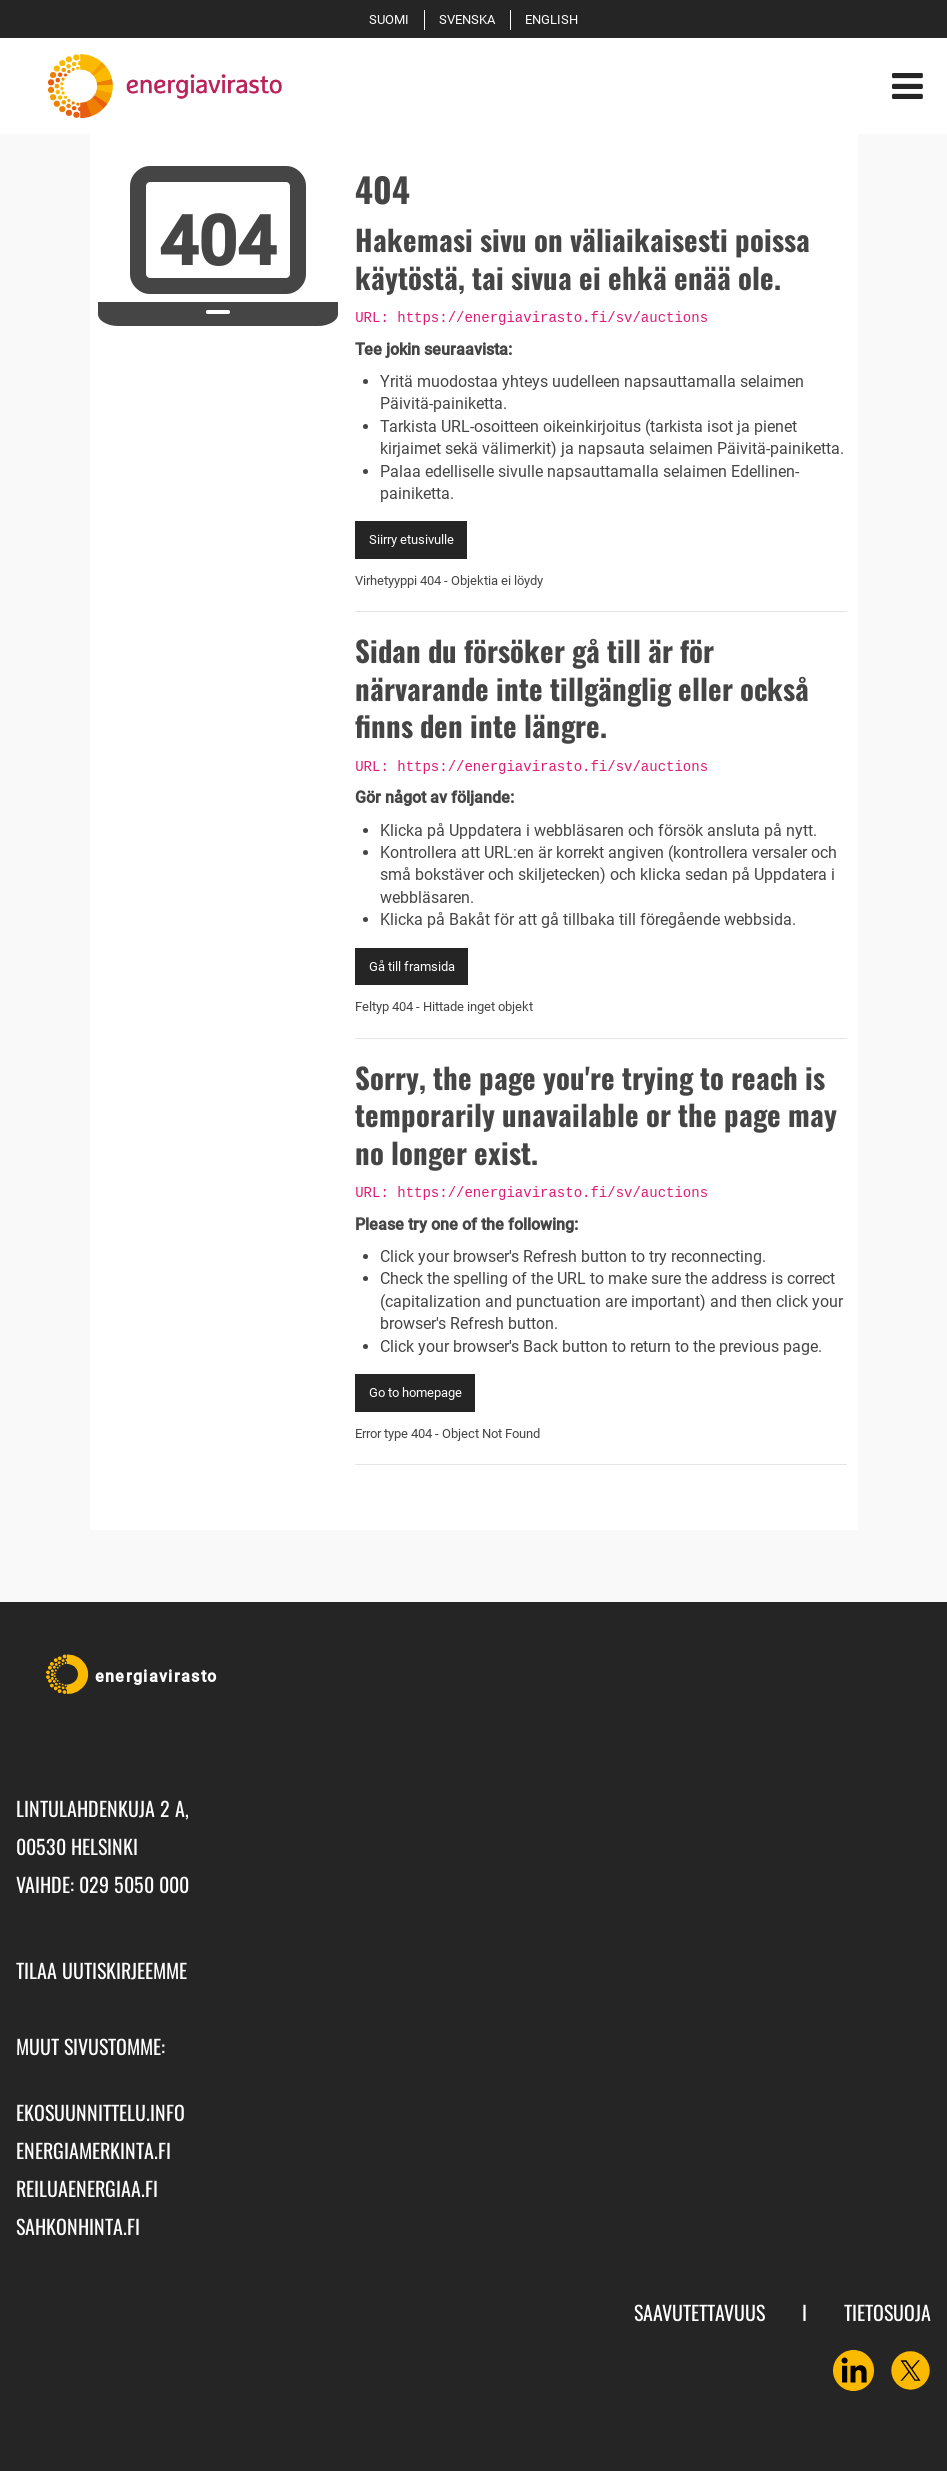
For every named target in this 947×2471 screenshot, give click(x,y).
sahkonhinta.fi (78, 2226)
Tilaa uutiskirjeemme (101, 1970)
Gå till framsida (412, 966)
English (555, 19)
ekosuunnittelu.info (100, 2112)
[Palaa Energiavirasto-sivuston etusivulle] (149, 86)
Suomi (392, 19)
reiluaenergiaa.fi (87, 2188)
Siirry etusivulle (411, 539)
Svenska (470, 19)
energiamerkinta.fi (93, 2150)
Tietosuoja (887, 2312)
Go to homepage (415, 1392)
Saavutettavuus (699, 2312)
